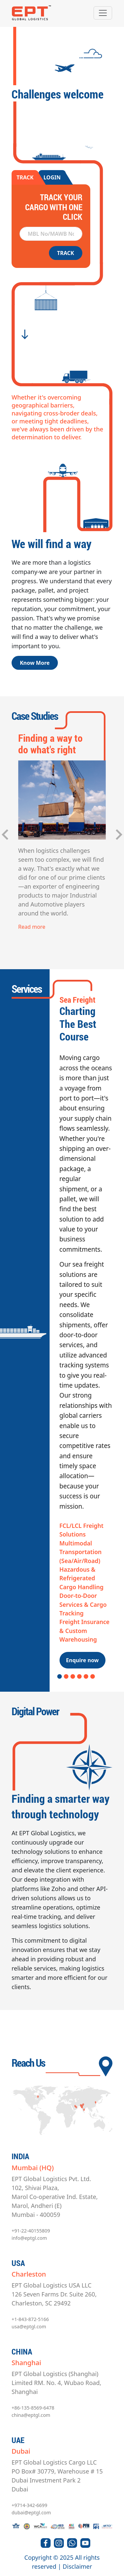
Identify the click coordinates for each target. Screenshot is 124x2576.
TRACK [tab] (25, 177)
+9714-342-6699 (29, 2505)
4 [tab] (79, 1676)
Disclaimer (77, 2566)
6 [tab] (92, 1676)
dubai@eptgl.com (31, 2512)
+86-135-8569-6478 (33, 2408)
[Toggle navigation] (103, 13)
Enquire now (82, 1660)
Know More (35, 662)
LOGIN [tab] (52, 177)
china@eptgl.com (31, 2415)
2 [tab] (66, 1676)
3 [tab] (72, 1676)
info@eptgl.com (29, 2238)
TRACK (65, 253)
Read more (31, 926)
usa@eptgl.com (29, 2326)
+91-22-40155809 (31, 2231)
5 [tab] (86, 1676)
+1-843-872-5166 (30, 2319)
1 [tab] (59, 1676)
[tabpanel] (62, 1331)
